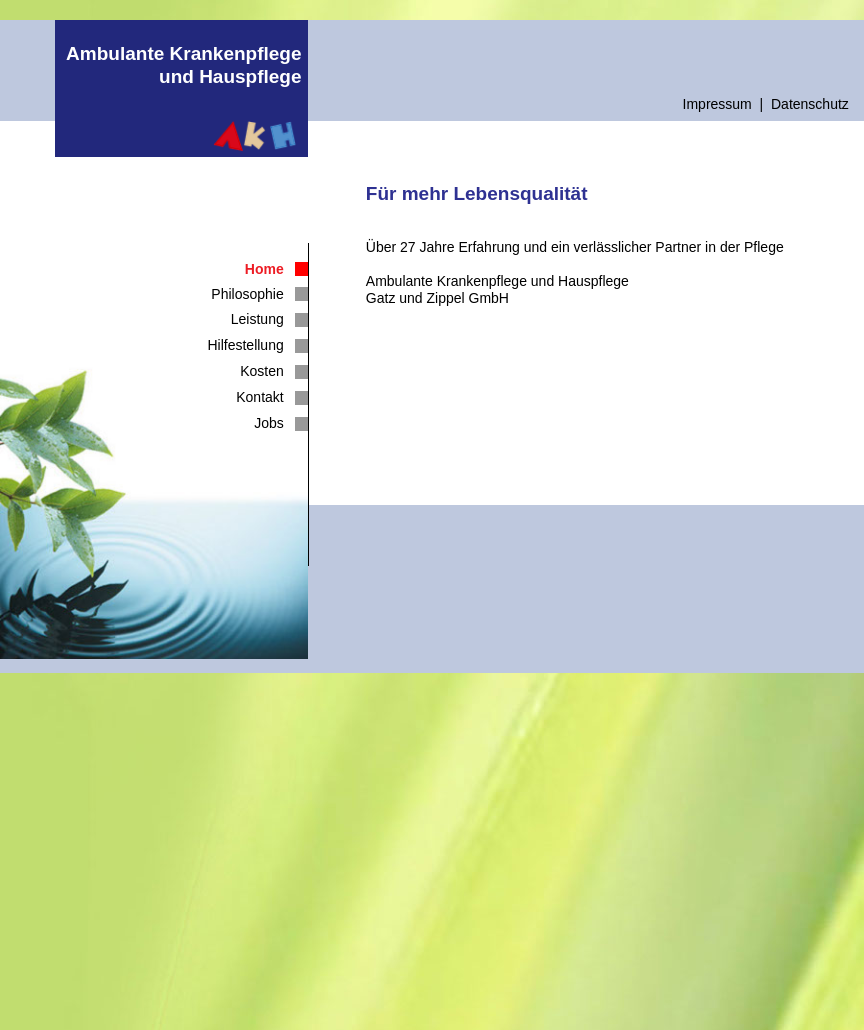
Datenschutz (810, 104)
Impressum (717, 104)
